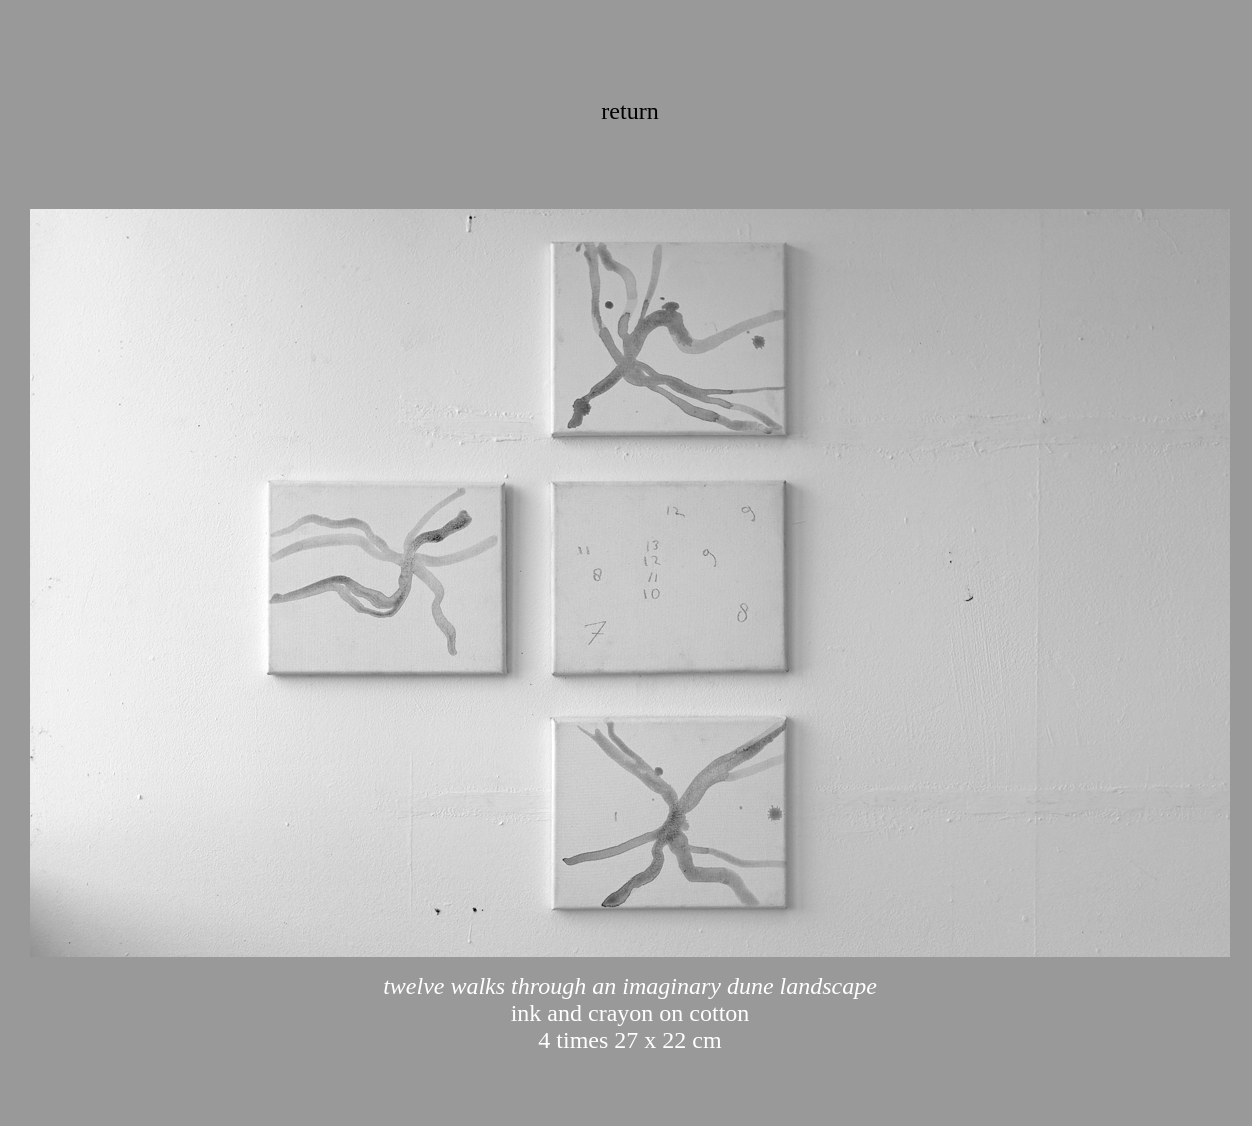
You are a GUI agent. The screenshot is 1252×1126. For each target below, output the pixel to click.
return (629, 111)
